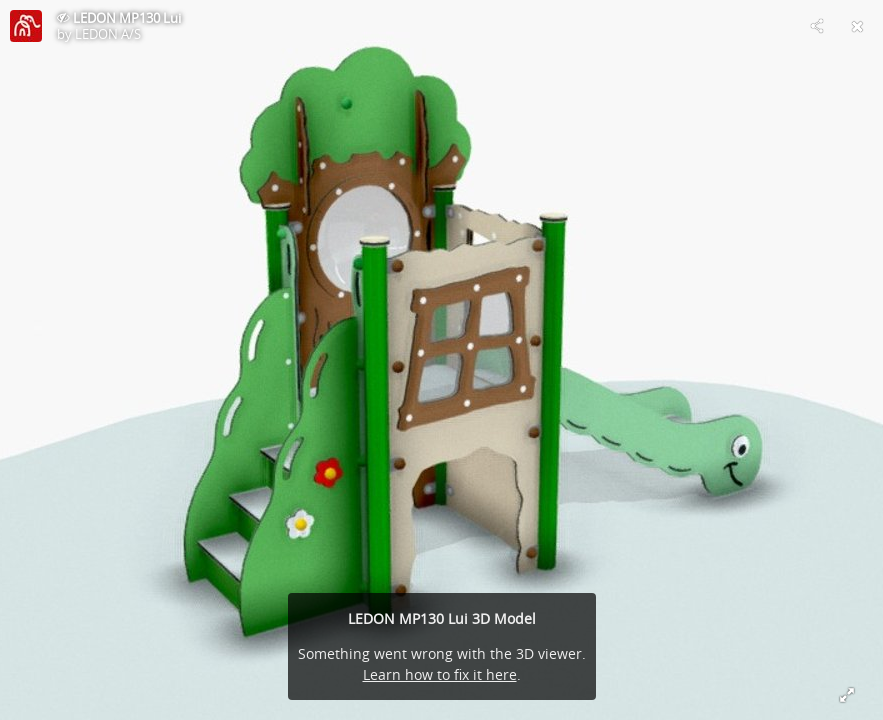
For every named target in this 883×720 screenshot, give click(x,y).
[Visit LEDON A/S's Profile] (26, 26)
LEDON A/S (108, 34)
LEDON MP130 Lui (127, 18)
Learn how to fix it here (440, 674)
